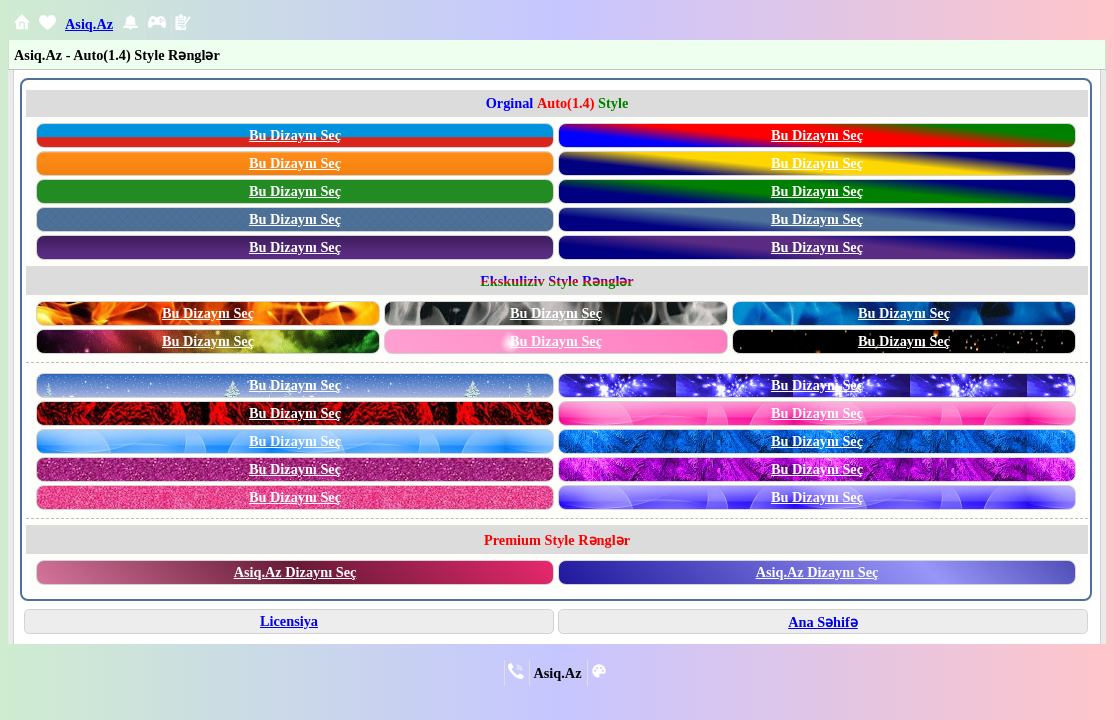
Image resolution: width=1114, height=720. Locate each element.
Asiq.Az (89, 24)
